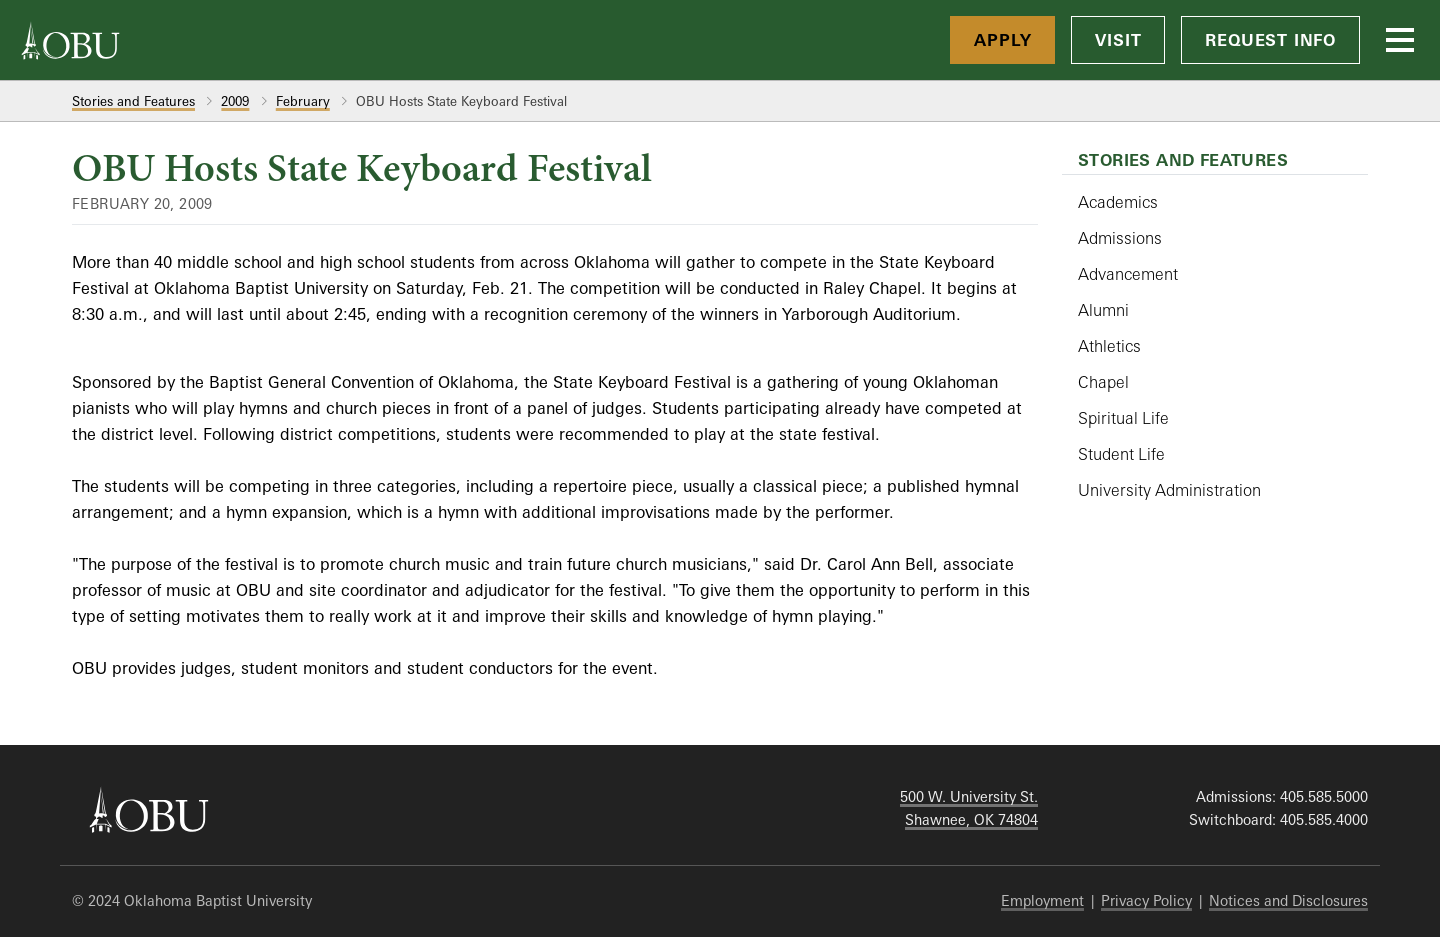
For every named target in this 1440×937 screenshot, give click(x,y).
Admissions (1120, 238)
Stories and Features (133, 101)
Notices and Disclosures (1288, 900)
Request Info (1270, 40)
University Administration (1169, 490)
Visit (1118, 40)
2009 (235, 101)
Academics (1118, 202)
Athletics (1109, 346)
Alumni (1103, 310)
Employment (1042, 900)
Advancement (1128, 274)
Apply (1002, 40)
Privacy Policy (1146, 900)
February (303, 101)
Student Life (1121, 454)
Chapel (1103, 382)
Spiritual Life (1123, 418)
